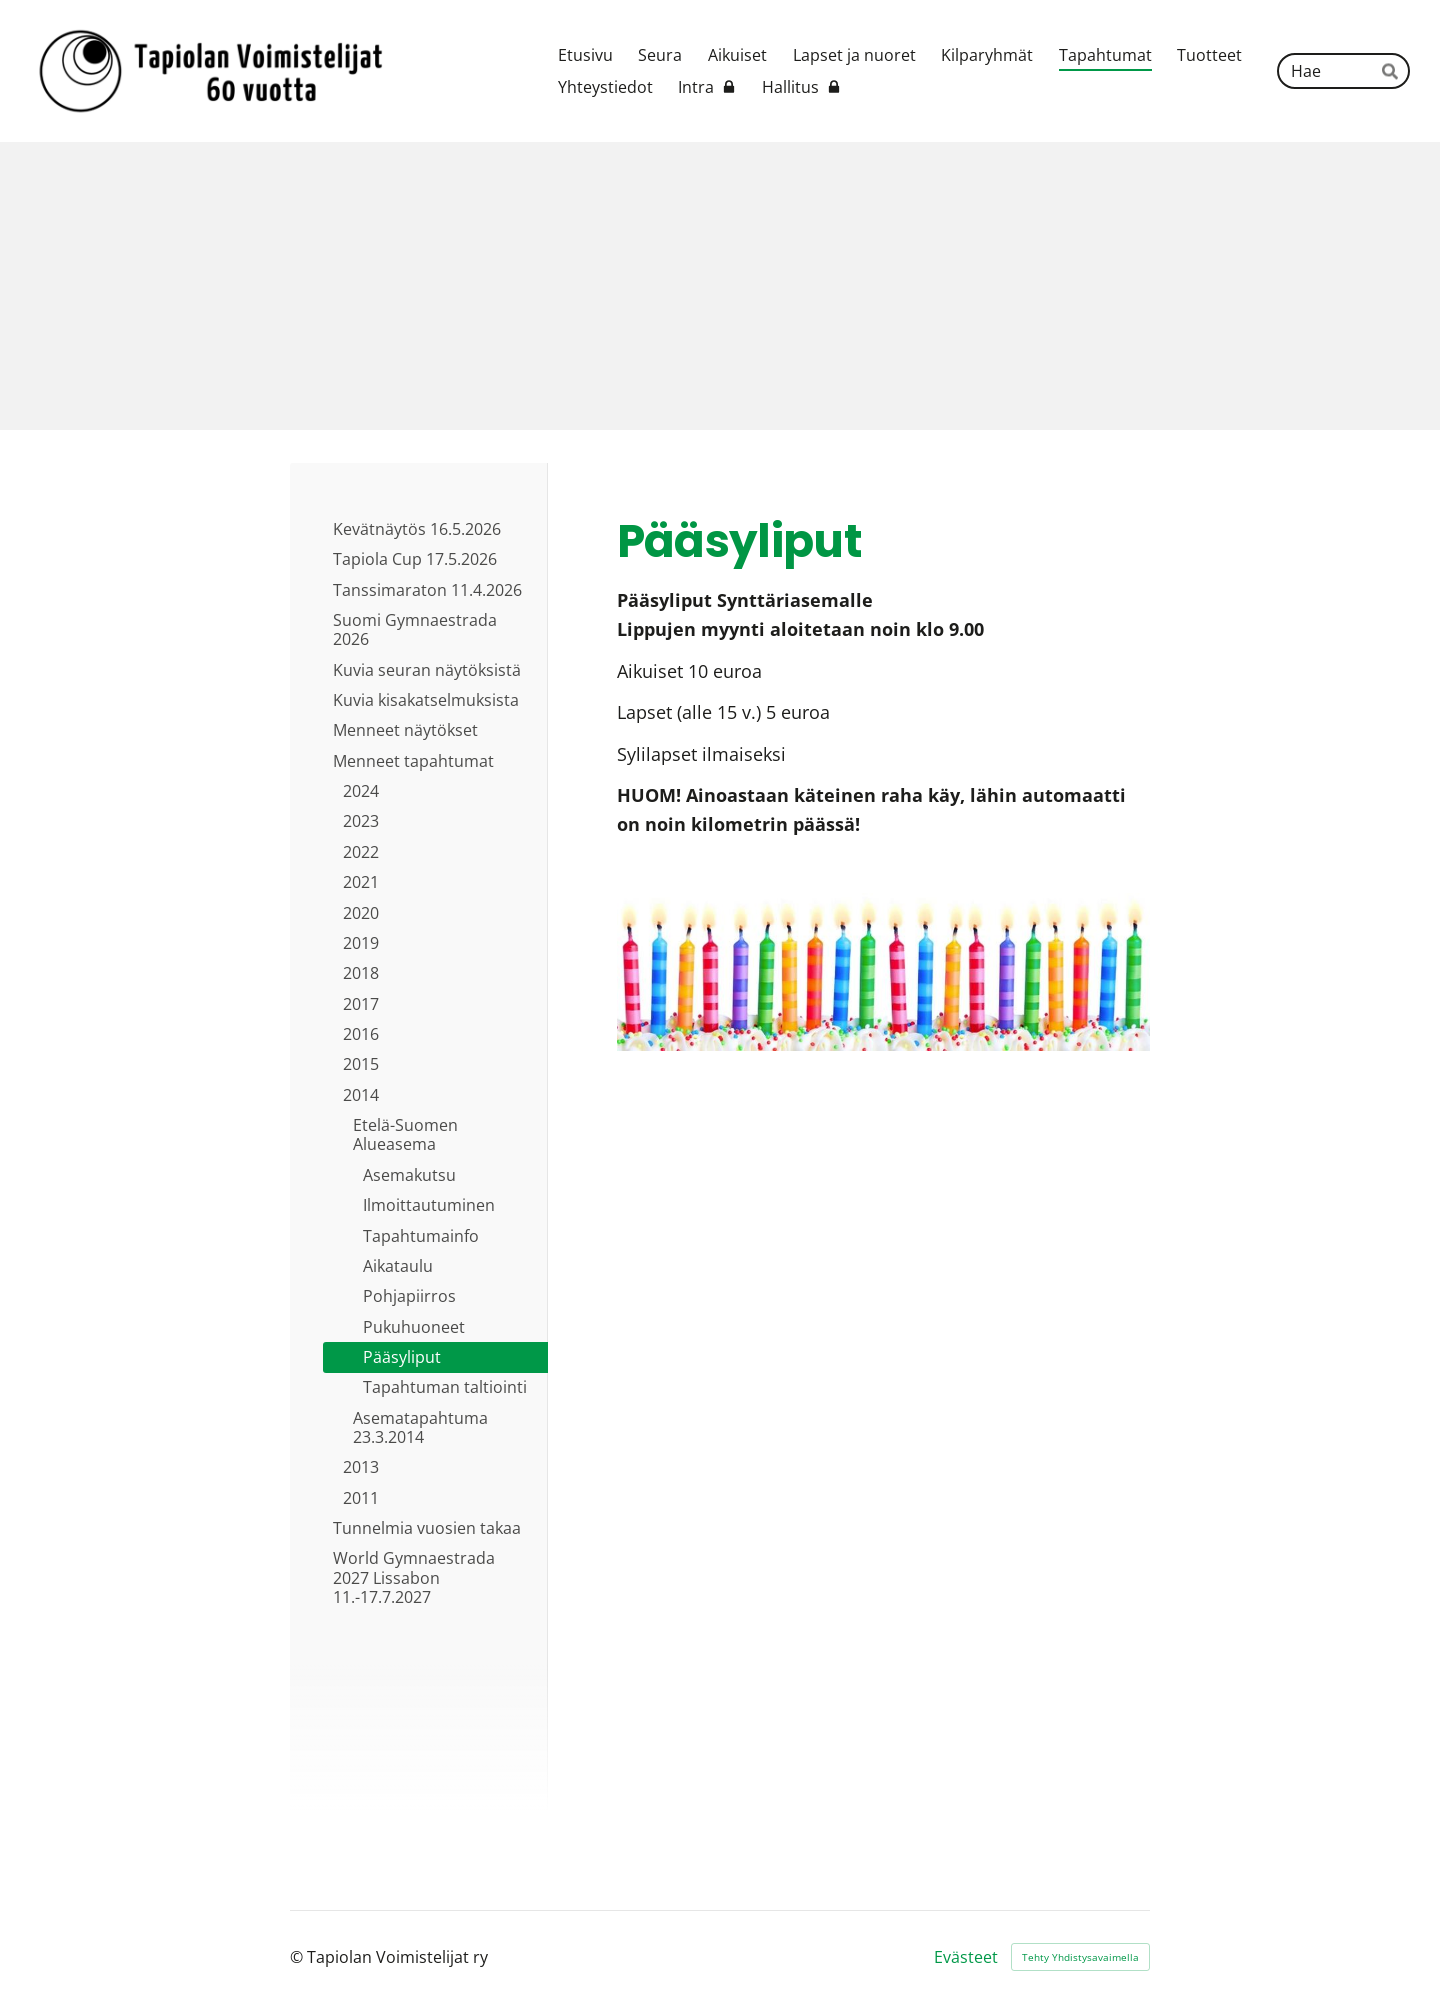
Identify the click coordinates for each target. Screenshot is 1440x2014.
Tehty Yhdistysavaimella (1080, 1957)
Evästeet (966, 1957)
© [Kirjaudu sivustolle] (298, 1957)
